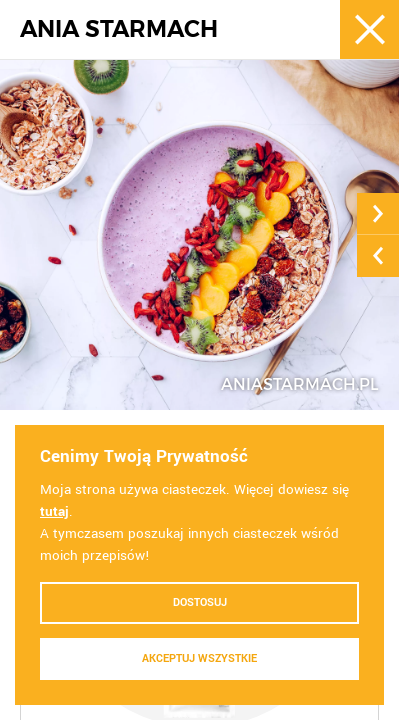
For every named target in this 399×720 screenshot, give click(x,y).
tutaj (54, 511)
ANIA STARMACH (119, 29)
